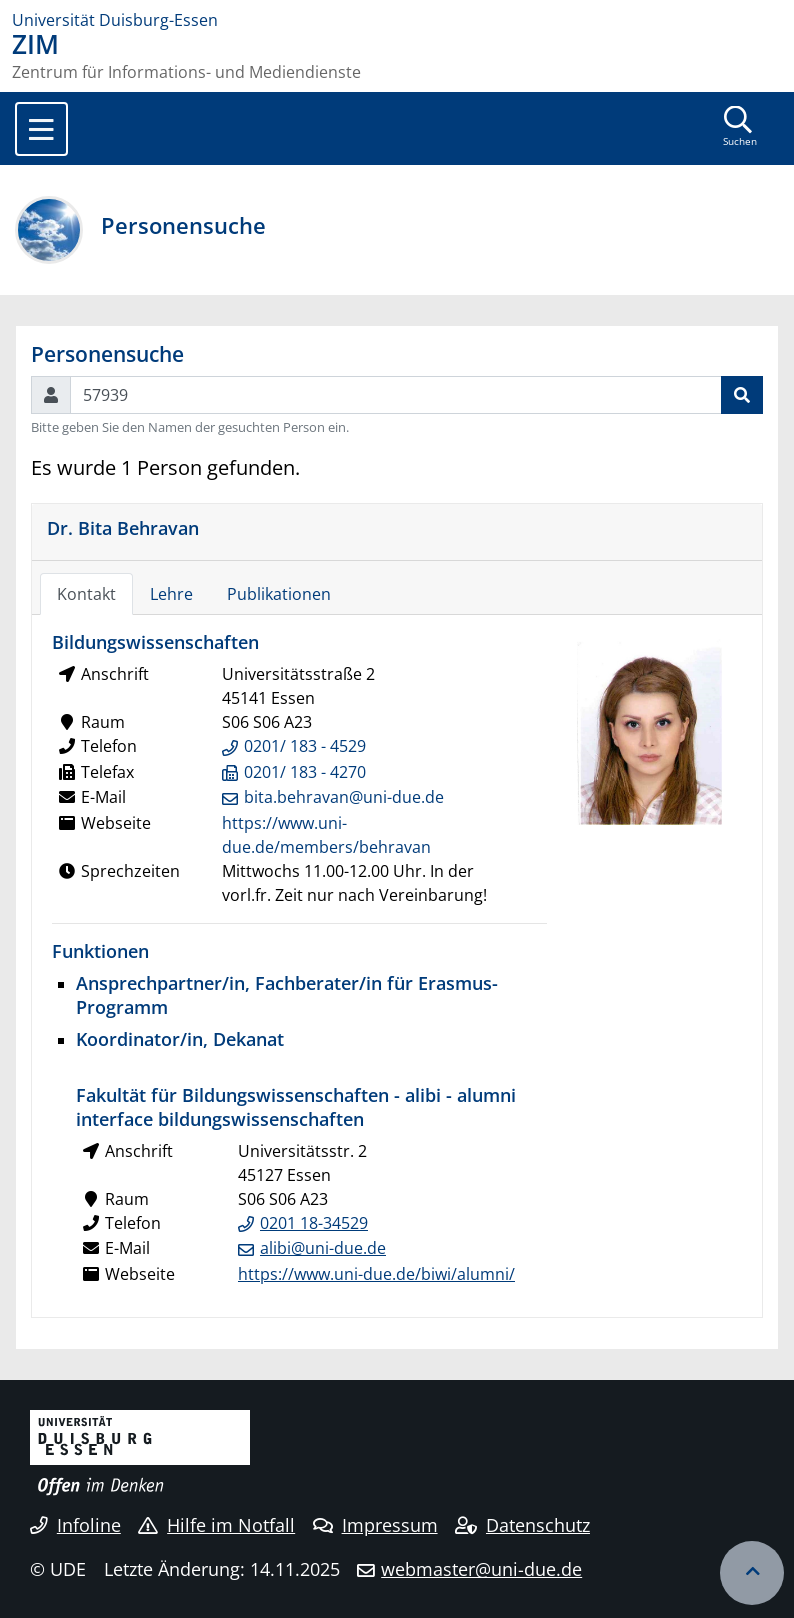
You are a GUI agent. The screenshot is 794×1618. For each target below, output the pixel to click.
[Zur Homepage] (397, 20)
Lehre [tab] (171, 594)
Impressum (375, 1525)
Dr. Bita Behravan (123, 527)
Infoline (75, 1525)
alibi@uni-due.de (323, 1248)
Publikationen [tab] (279, 594)
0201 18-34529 (314, 1223)
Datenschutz (522, 1525)
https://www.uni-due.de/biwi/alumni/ (376, 1274)
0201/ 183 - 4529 (305, 746)
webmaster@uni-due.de (481, 1569)
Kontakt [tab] (86, 594)
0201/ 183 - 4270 (305, 772)
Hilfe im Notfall (216, 1525)
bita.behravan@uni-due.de (344, 797)
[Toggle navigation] (41, 129)
